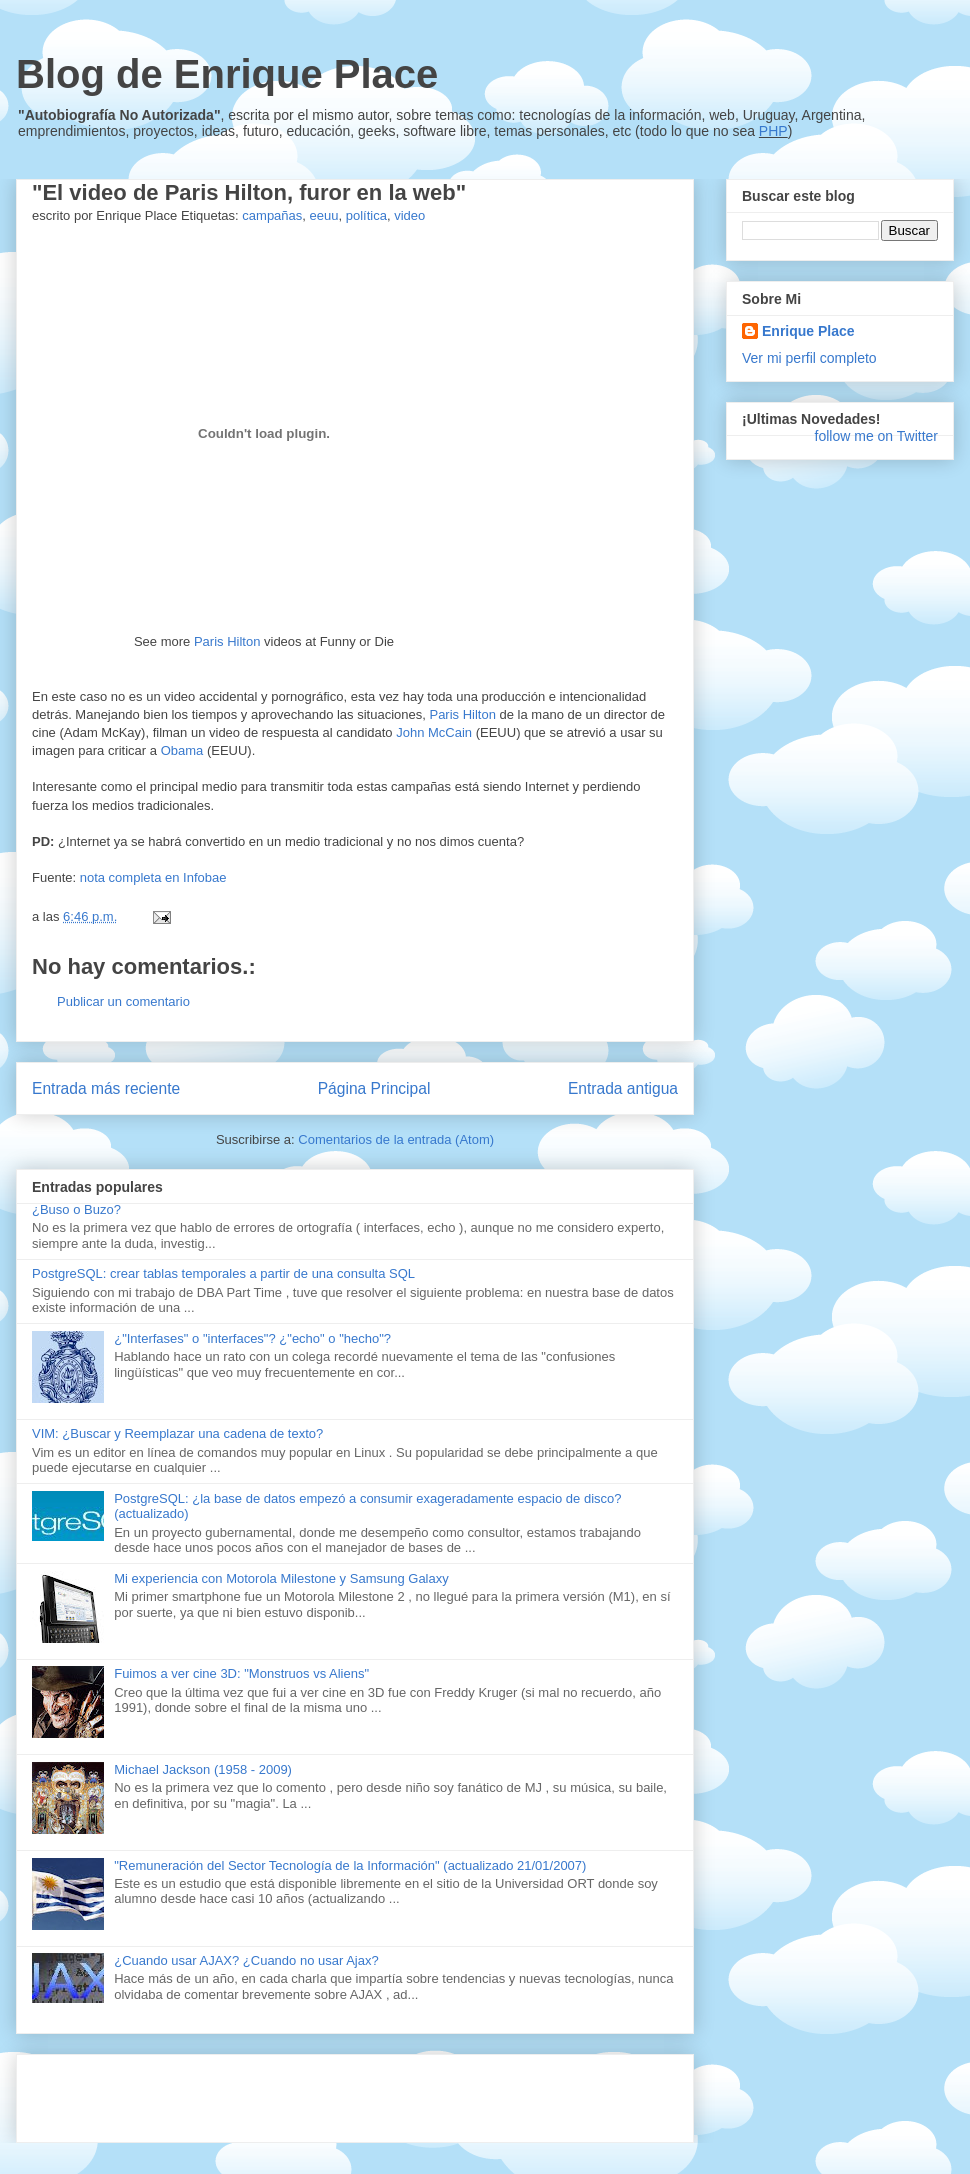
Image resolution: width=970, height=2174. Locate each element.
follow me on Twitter (876, 436)
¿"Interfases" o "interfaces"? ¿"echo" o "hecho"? (252, 1338)
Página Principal (374, 1088)
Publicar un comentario (123, 1001)
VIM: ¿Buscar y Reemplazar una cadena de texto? (177, 1433)
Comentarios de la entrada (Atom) (396, 1139)
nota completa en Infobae (153, 877)
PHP (773, 131)
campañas (272, 215)
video (409, 215)
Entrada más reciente (106, 1088)
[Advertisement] (266, 2092)
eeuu (324, 215)
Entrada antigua (623, 1088)
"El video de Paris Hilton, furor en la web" (249, 192)
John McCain (434, 732)
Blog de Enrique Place (227, 74)
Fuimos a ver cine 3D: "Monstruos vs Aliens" (241, 1673)
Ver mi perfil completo (809, 358)
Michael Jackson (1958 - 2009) (203, 1769)
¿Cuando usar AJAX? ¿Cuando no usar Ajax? (246, 1960)
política (366, 215)
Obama (182, 750)
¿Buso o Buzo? (76, 1209)
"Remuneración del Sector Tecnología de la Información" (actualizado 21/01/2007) (350, 1865)
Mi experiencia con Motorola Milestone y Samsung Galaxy (281, 1578)
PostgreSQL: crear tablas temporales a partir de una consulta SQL (223, 1273)
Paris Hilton (227, 641)
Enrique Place (808, 331)
